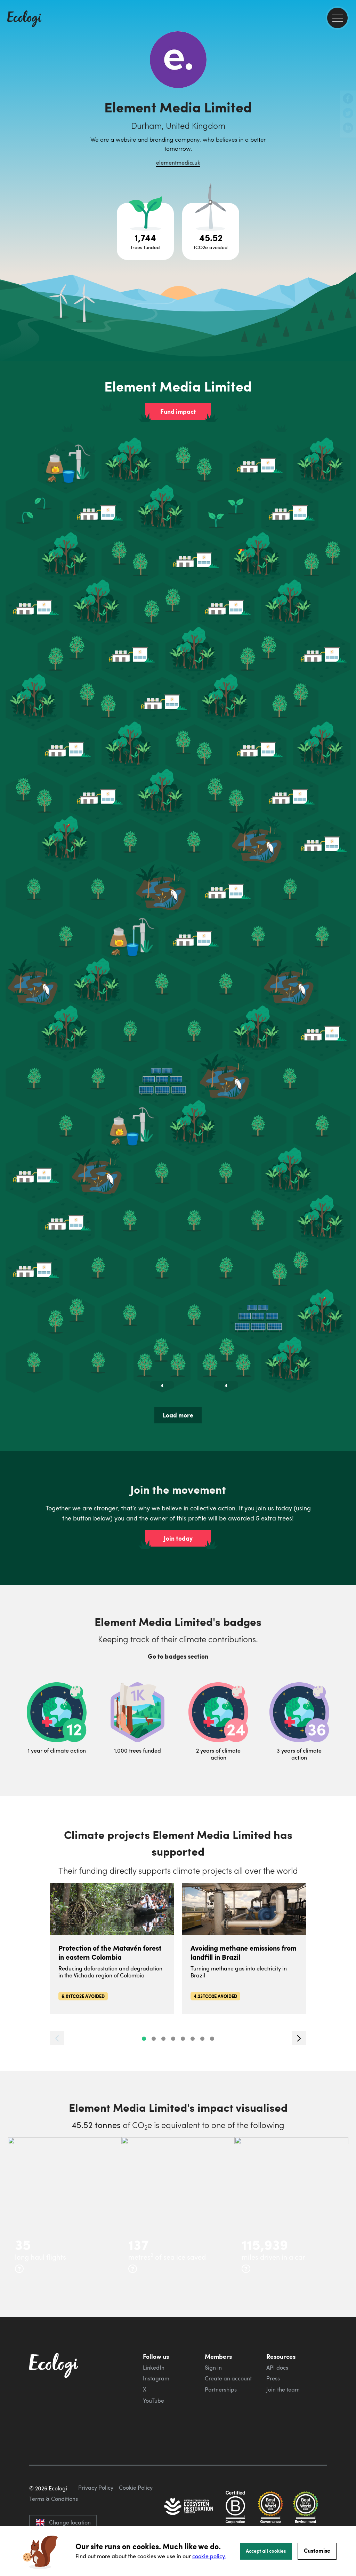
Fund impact (178, 411)
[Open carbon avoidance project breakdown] (210, 231)
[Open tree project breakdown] (145, 231)
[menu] (337, 18)
